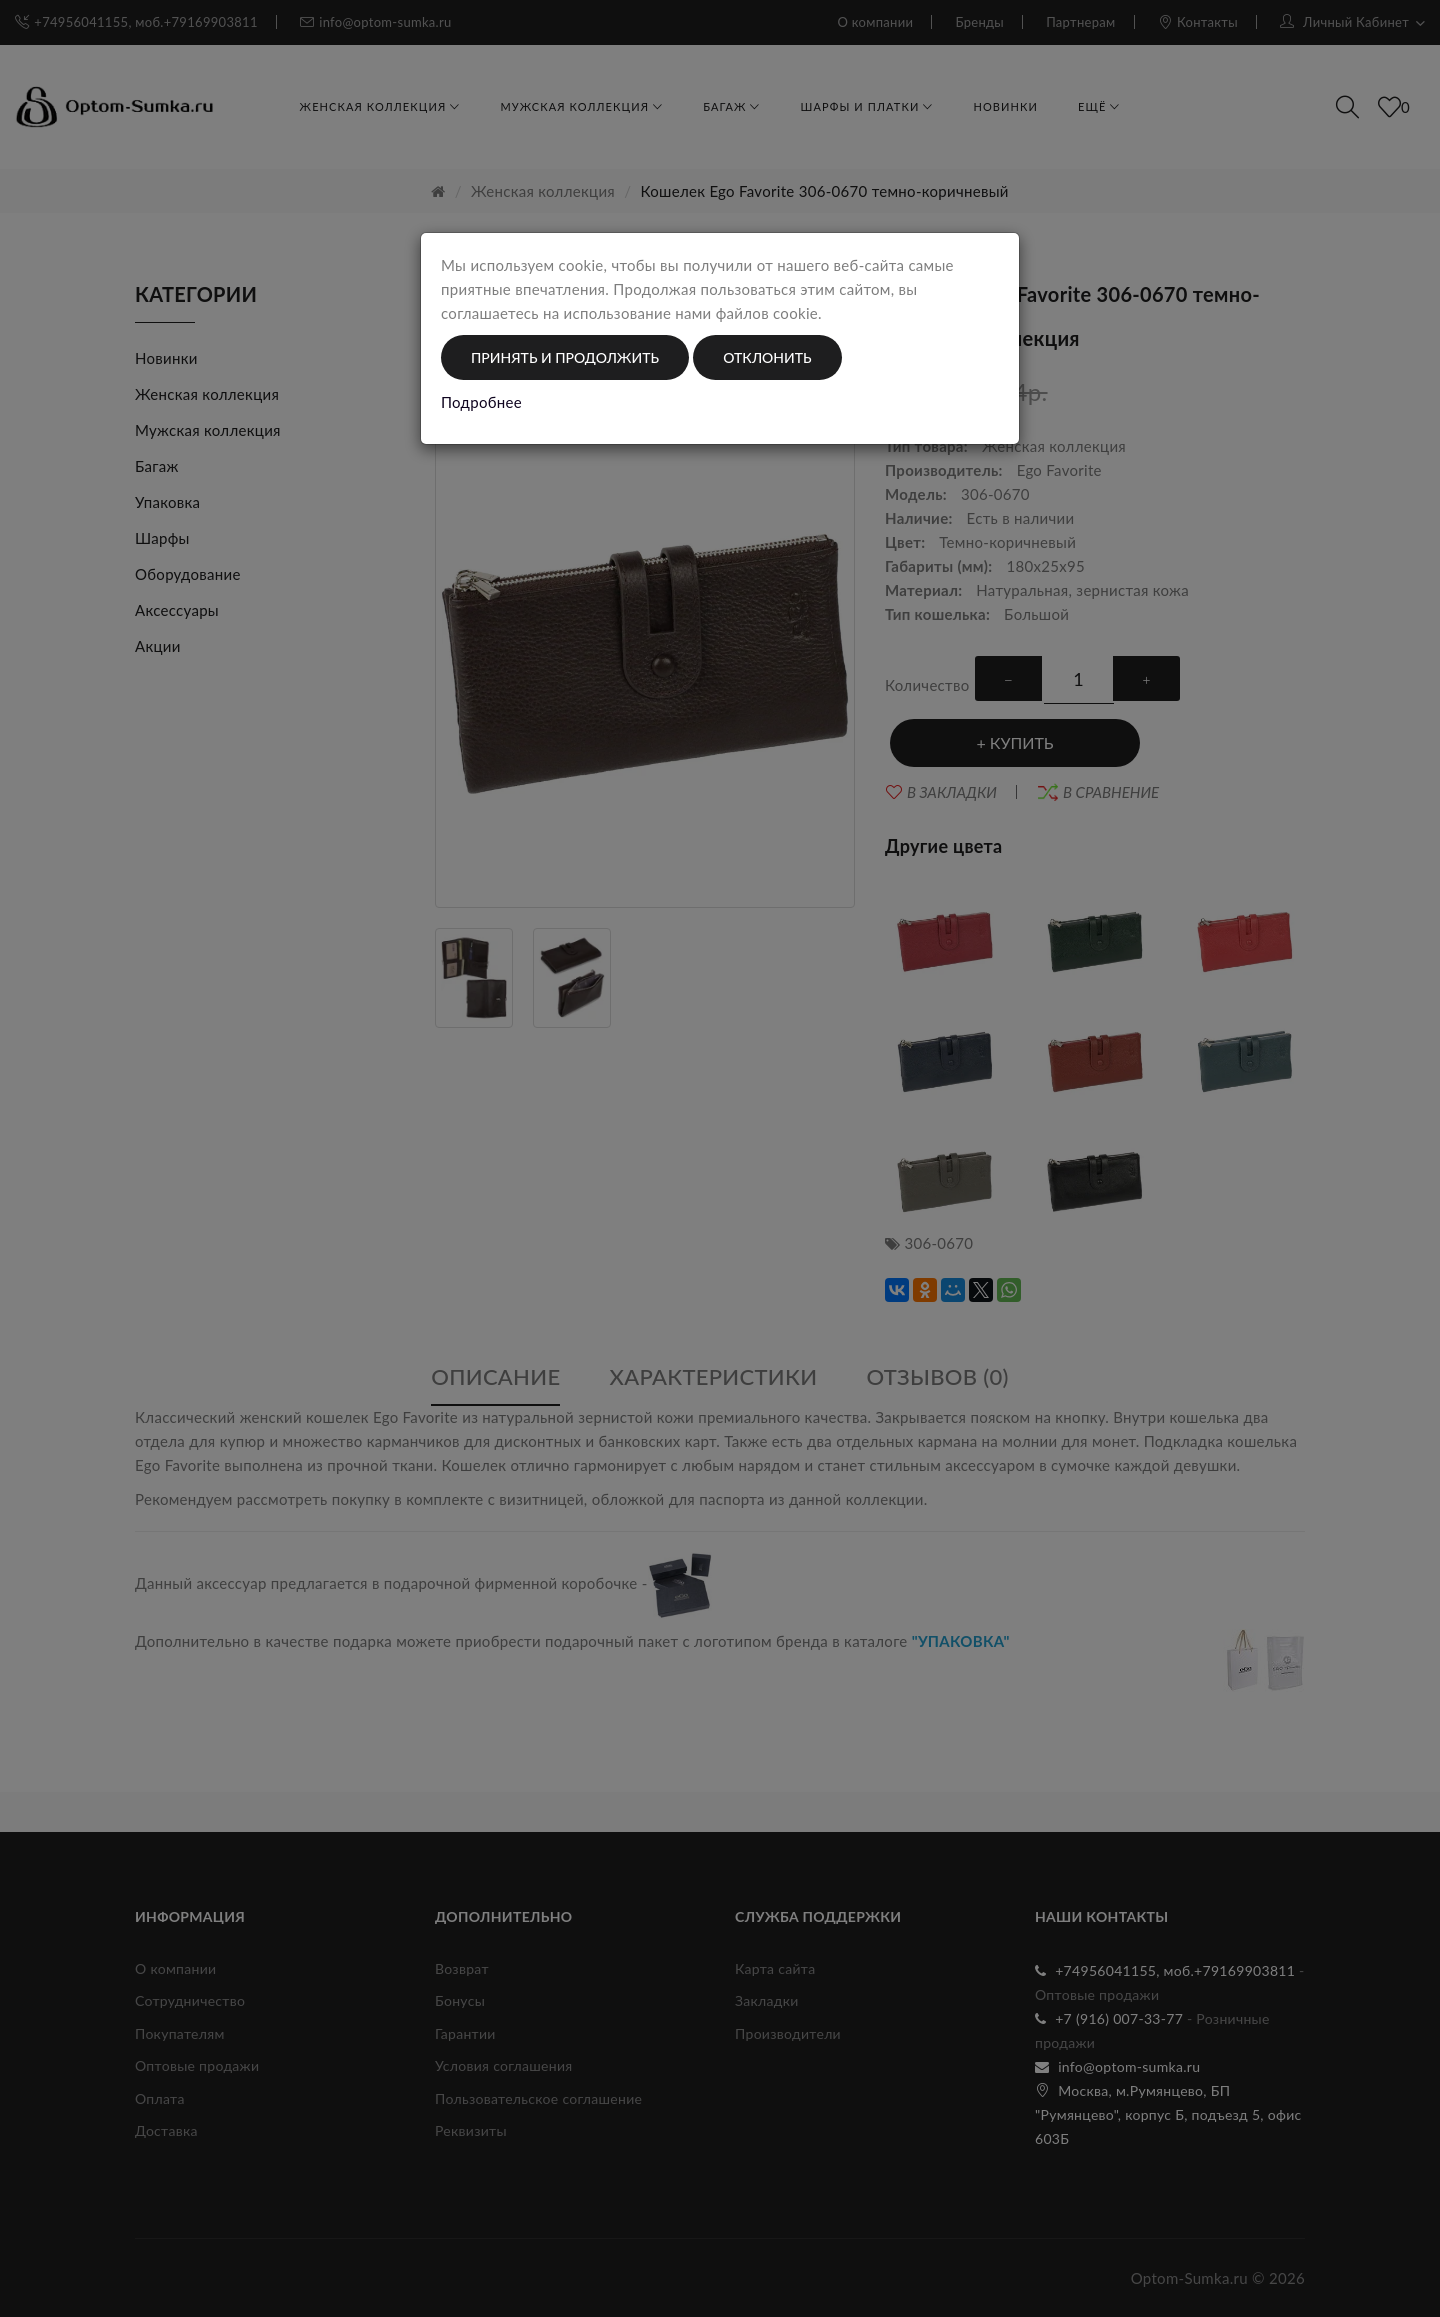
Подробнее (481, 402)
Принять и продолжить (565, 357)
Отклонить (767, 357)
